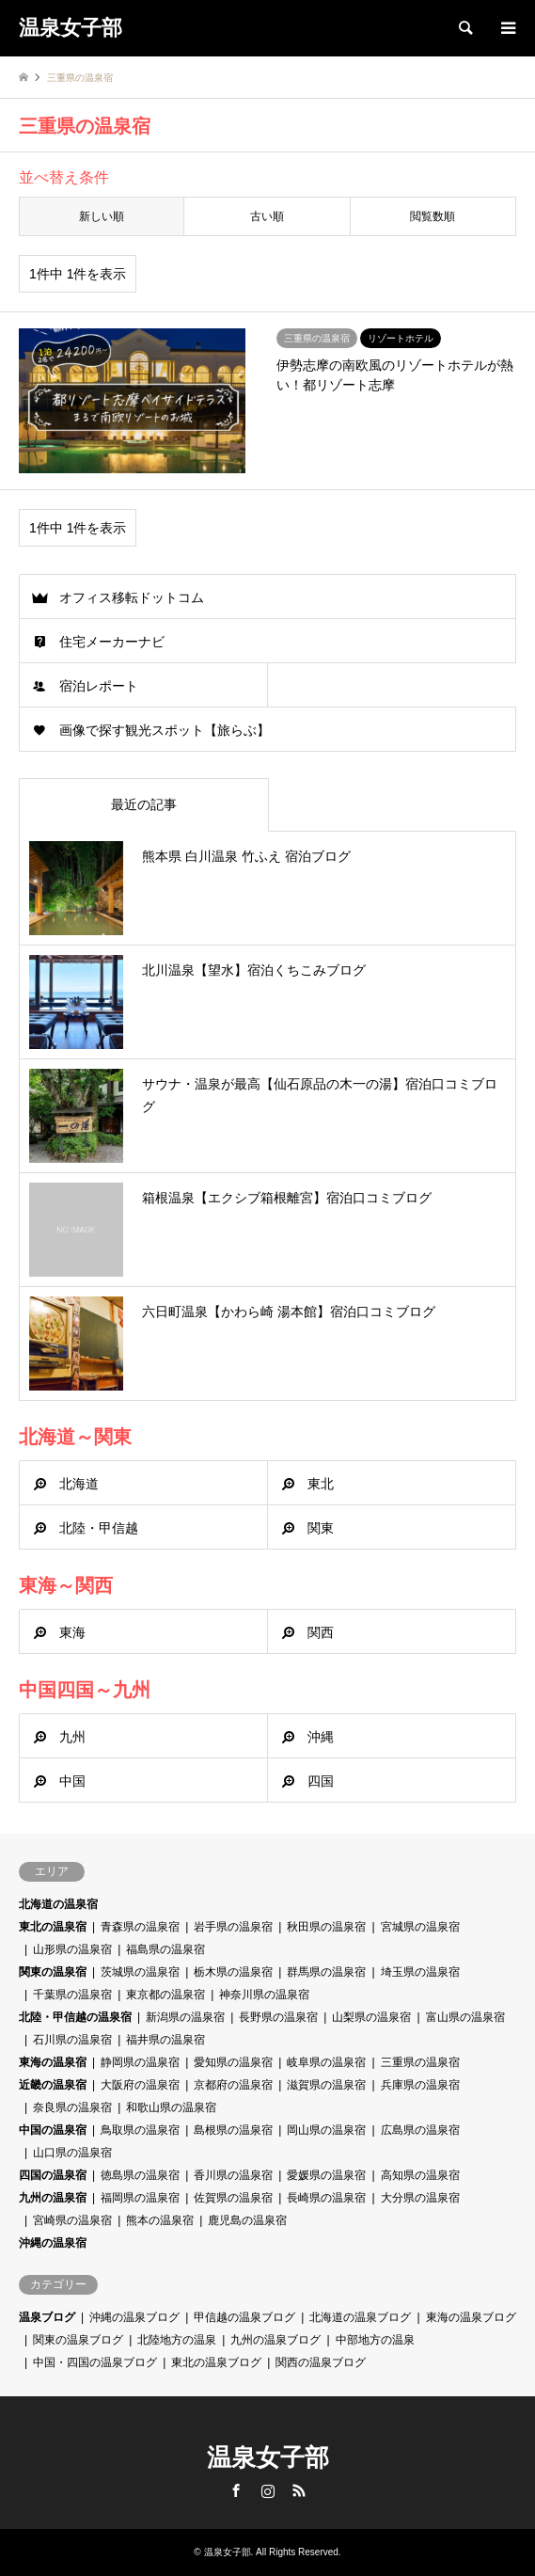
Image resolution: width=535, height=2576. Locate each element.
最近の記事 (144, 804)
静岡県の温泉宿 (140, 2062)
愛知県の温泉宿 (233, 2062)
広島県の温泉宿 (420, 2130)
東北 (320, 1483)
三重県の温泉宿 (420, 2062)
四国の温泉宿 (53, 2175)
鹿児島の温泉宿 (247, 2220)
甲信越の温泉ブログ (244, 2317)
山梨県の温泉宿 (371, 2017)
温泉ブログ (47, 2317)
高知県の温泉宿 (420, 2175)
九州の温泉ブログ (275, 2339)
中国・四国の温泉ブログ (95, 2362)
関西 (320, 1632)
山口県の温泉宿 (72, 2152)
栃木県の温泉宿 (233, 1972)
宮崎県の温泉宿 (72, 2220)
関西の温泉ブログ (320, 2362)
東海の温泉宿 (53, 2062)
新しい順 (101, 216)
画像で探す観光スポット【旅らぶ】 (164, 730)
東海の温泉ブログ (471, 2317)
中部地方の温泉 (375, 2339)
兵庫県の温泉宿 (420, 2084)
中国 (72, 1781)
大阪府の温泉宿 (140, 2084)
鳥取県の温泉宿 (140, 2130)
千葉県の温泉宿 (72, 1994)
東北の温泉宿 (53, 1926)
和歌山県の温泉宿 (171, 2107)
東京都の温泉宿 (165, 1994)
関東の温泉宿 (53, 1972)
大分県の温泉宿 (420, 2197)
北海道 (79, 1483)
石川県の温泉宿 (72, 2039)
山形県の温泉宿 (72, 1949)
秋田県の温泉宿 (326, 1926)
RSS (299, 2490)
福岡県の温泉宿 (140, 2197)
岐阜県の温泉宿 (326, 2062)
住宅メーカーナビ (112, 641)
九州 (72, 1736)
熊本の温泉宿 (160, 2220)
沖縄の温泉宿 (53, 2243)
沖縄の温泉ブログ (134, 2317)
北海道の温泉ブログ (360, 2317)
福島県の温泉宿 (165, 1949)
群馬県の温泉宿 (326, 1972)
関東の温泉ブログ (78, 2339)
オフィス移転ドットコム (131, 597)
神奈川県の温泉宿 (264, 1994)
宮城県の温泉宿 (420, 1926)
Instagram (268, 2490)
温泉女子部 (268, 2457)
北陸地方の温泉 (176, 2339)
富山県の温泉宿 (465, 2017)
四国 (320, 1781)
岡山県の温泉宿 (326, 2130)
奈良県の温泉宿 (72, 2107)
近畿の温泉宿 (53, 2084)
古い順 (267, 216)
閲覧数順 (432, 216)
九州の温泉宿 (53, 2197)
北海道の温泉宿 (58, 1904)
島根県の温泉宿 (233, 2130)
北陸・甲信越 (98, 1527)
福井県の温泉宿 (165, 2039)
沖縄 (320, 1736)
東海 (72, 1632)
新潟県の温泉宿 (185, 2017)
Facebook (236, 2490)
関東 (320, 1527)
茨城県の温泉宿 (140, 1972)
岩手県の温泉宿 (233, 1926)
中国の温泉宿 (53, 2130)
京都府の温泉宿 (233, 2084)
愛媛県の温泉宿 (326, 2175)
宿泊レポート (98, 685)
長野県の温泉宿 (278, 2017)
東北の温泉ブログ (216, 2362)
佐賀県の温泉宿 (233, 2197)
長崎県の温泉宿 (326, 2197)
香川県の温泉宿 (233, 2175)
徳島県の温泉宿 (140, 2175)
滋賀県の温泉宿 (326, 2084)
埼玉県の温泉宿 (420, 1972)
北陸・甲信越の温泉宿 (75, 2017)
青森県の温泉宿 (140, 1926)
